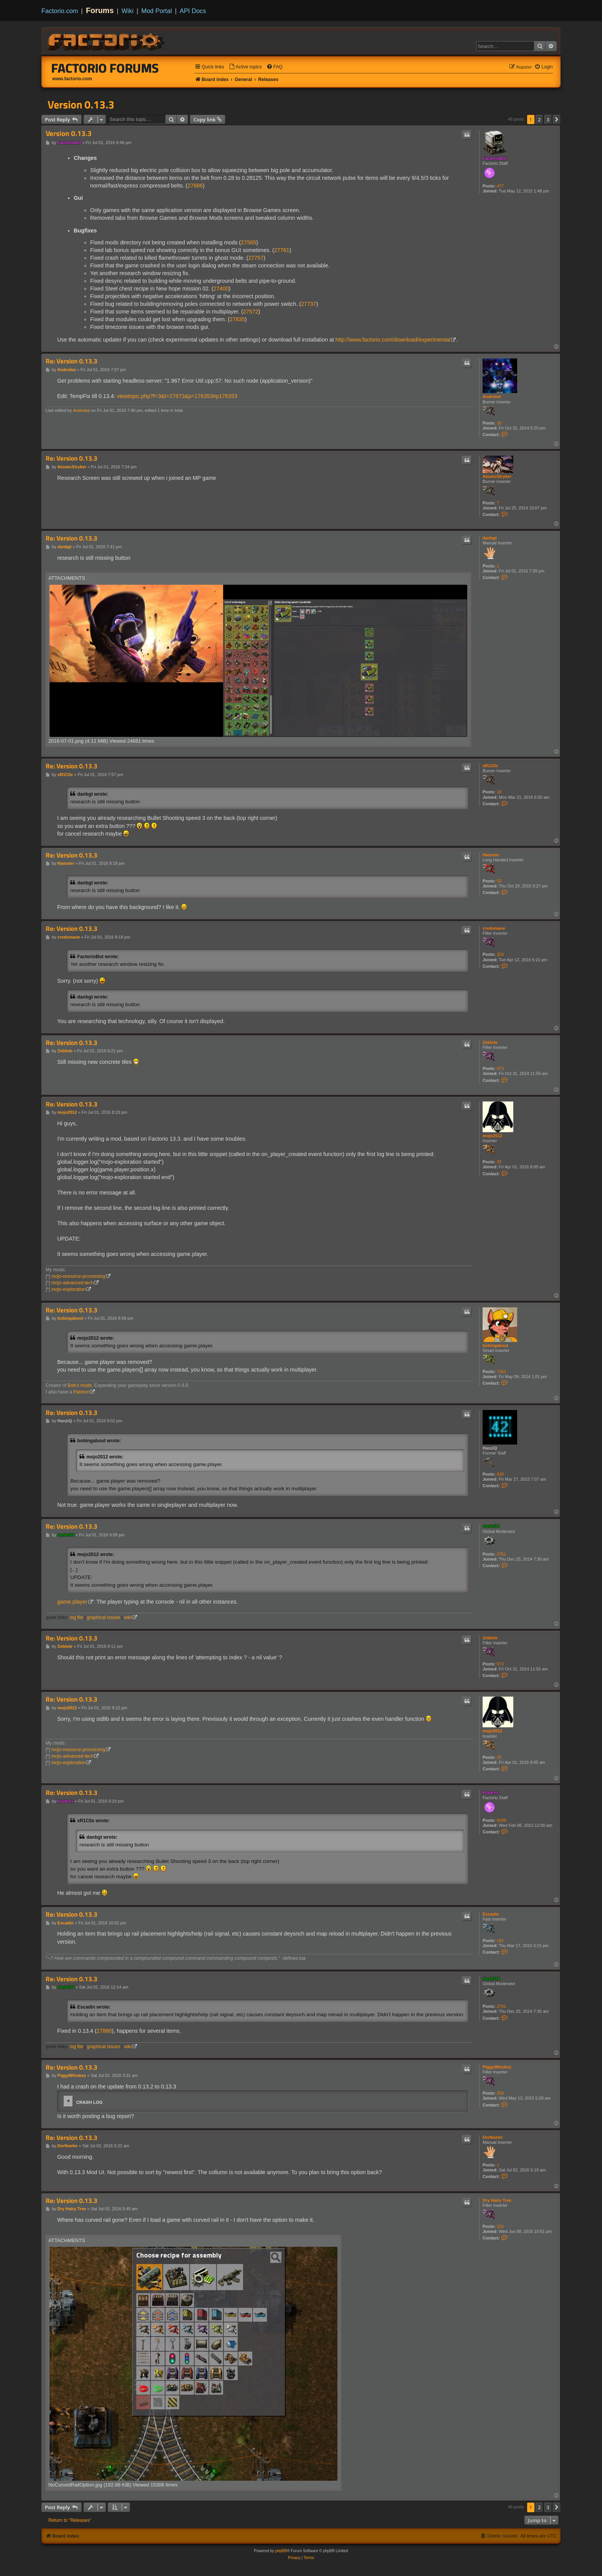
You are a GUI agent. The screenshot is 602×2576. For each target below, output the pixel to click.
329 (500, 954)
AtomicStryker (497, 476)
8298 (501, 1820)
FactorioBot (494, 158)
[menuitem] (245, 67)
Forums (100, 10)
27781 (281, 250)
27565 (248, 242)
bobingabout (495, 1345)
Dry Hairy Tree (497, 2200)
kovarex (491, 1792)
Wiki (128, 10)
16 (499, 423)
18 (499, 792)
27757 (255, 258)
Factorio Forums (105, 68)
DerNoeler (493, 2137)
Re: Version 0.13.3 (72, 361)
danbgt (490, 538)
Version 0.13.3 (81, 104)
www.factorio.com (72, 78)
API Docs (193, 10)
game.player (72, 1602)
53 (499, 881)
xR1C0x (490, 765)
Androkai (492, 396)
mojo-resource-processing (78, 1276)
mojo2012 (492, 1135)
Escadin (491, 1914)
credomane (494, 928)
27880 (104, 2031)
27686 (195, 185)
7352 (501, 1371)
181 (500, 1940)
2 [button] (539, 119)
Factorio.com (59, 10)
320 (500, 2226)
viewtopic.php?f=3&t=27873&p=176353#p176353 (177, 396)
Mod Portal (156, 10)
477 (500, 186)
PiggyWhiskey (497, 2067)
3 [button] (548, 119)
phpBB (281, 2551)
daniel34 (491, 1526)
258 (500, 2093)
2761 (501, 1554)
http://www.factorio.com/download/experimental (393, 340)
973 (500, 1068)
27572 (250, 312)
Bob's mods (80, 1385)
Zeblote (490, 1042)
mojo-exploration (68, 1289)
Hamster (491, 855)
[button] (557, 119)
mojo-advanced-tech (72, 1283)
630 (500, 1474)
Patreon (81, 1392)
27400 (221, 288)
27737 (308, 304)
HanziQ (490, 1448)
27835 (237, 319)
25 (499, 1161)
